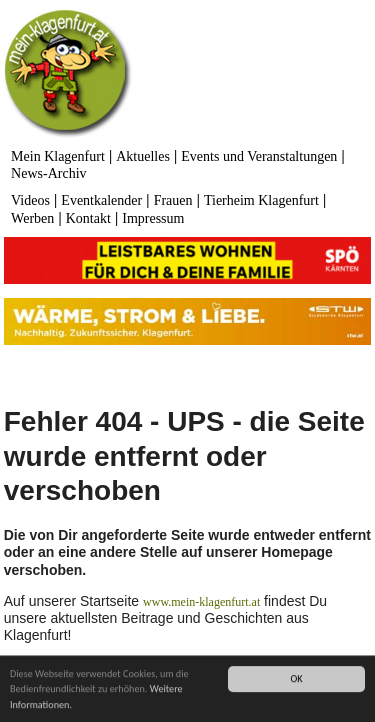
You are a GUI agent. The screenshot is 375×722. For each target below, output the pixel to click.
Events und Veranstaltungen (259, 156)
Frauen (173, 200)
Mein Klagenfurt (58, 156)
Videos (30, 200)
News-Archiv (48, 173)
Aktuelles (143, 156)
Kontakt (88, 218)
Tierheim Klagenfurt (261, 200)
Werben (32, 218)
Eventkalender (101, 200)
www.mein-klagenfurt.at (201, 602)
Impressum (153, 218)
